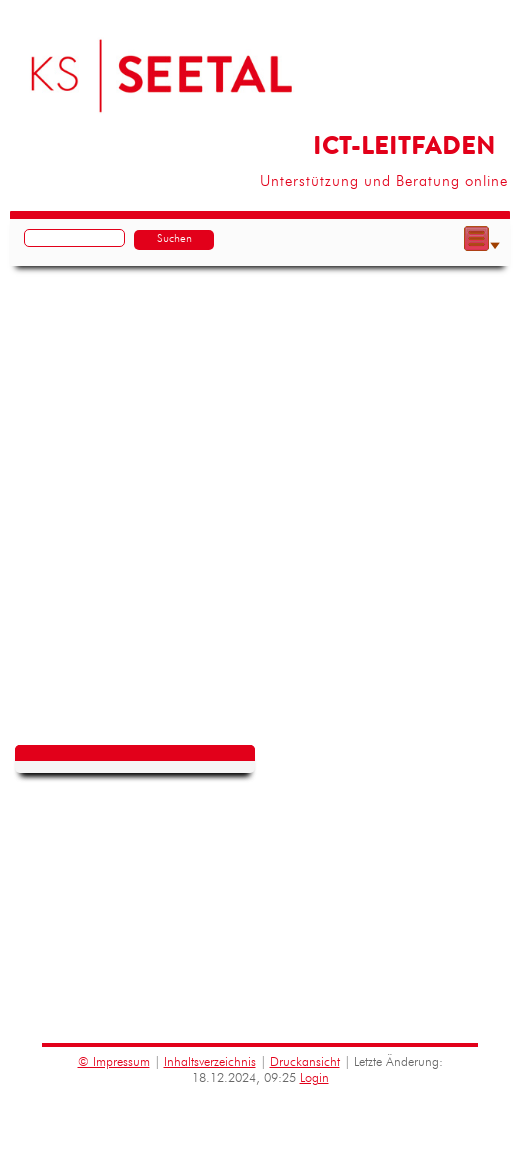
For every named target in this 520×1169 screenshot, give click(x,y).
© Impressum (114, 1062)
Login (314, 1078)
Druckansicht (305, 1062)
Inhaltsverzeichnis (210, 1062)
